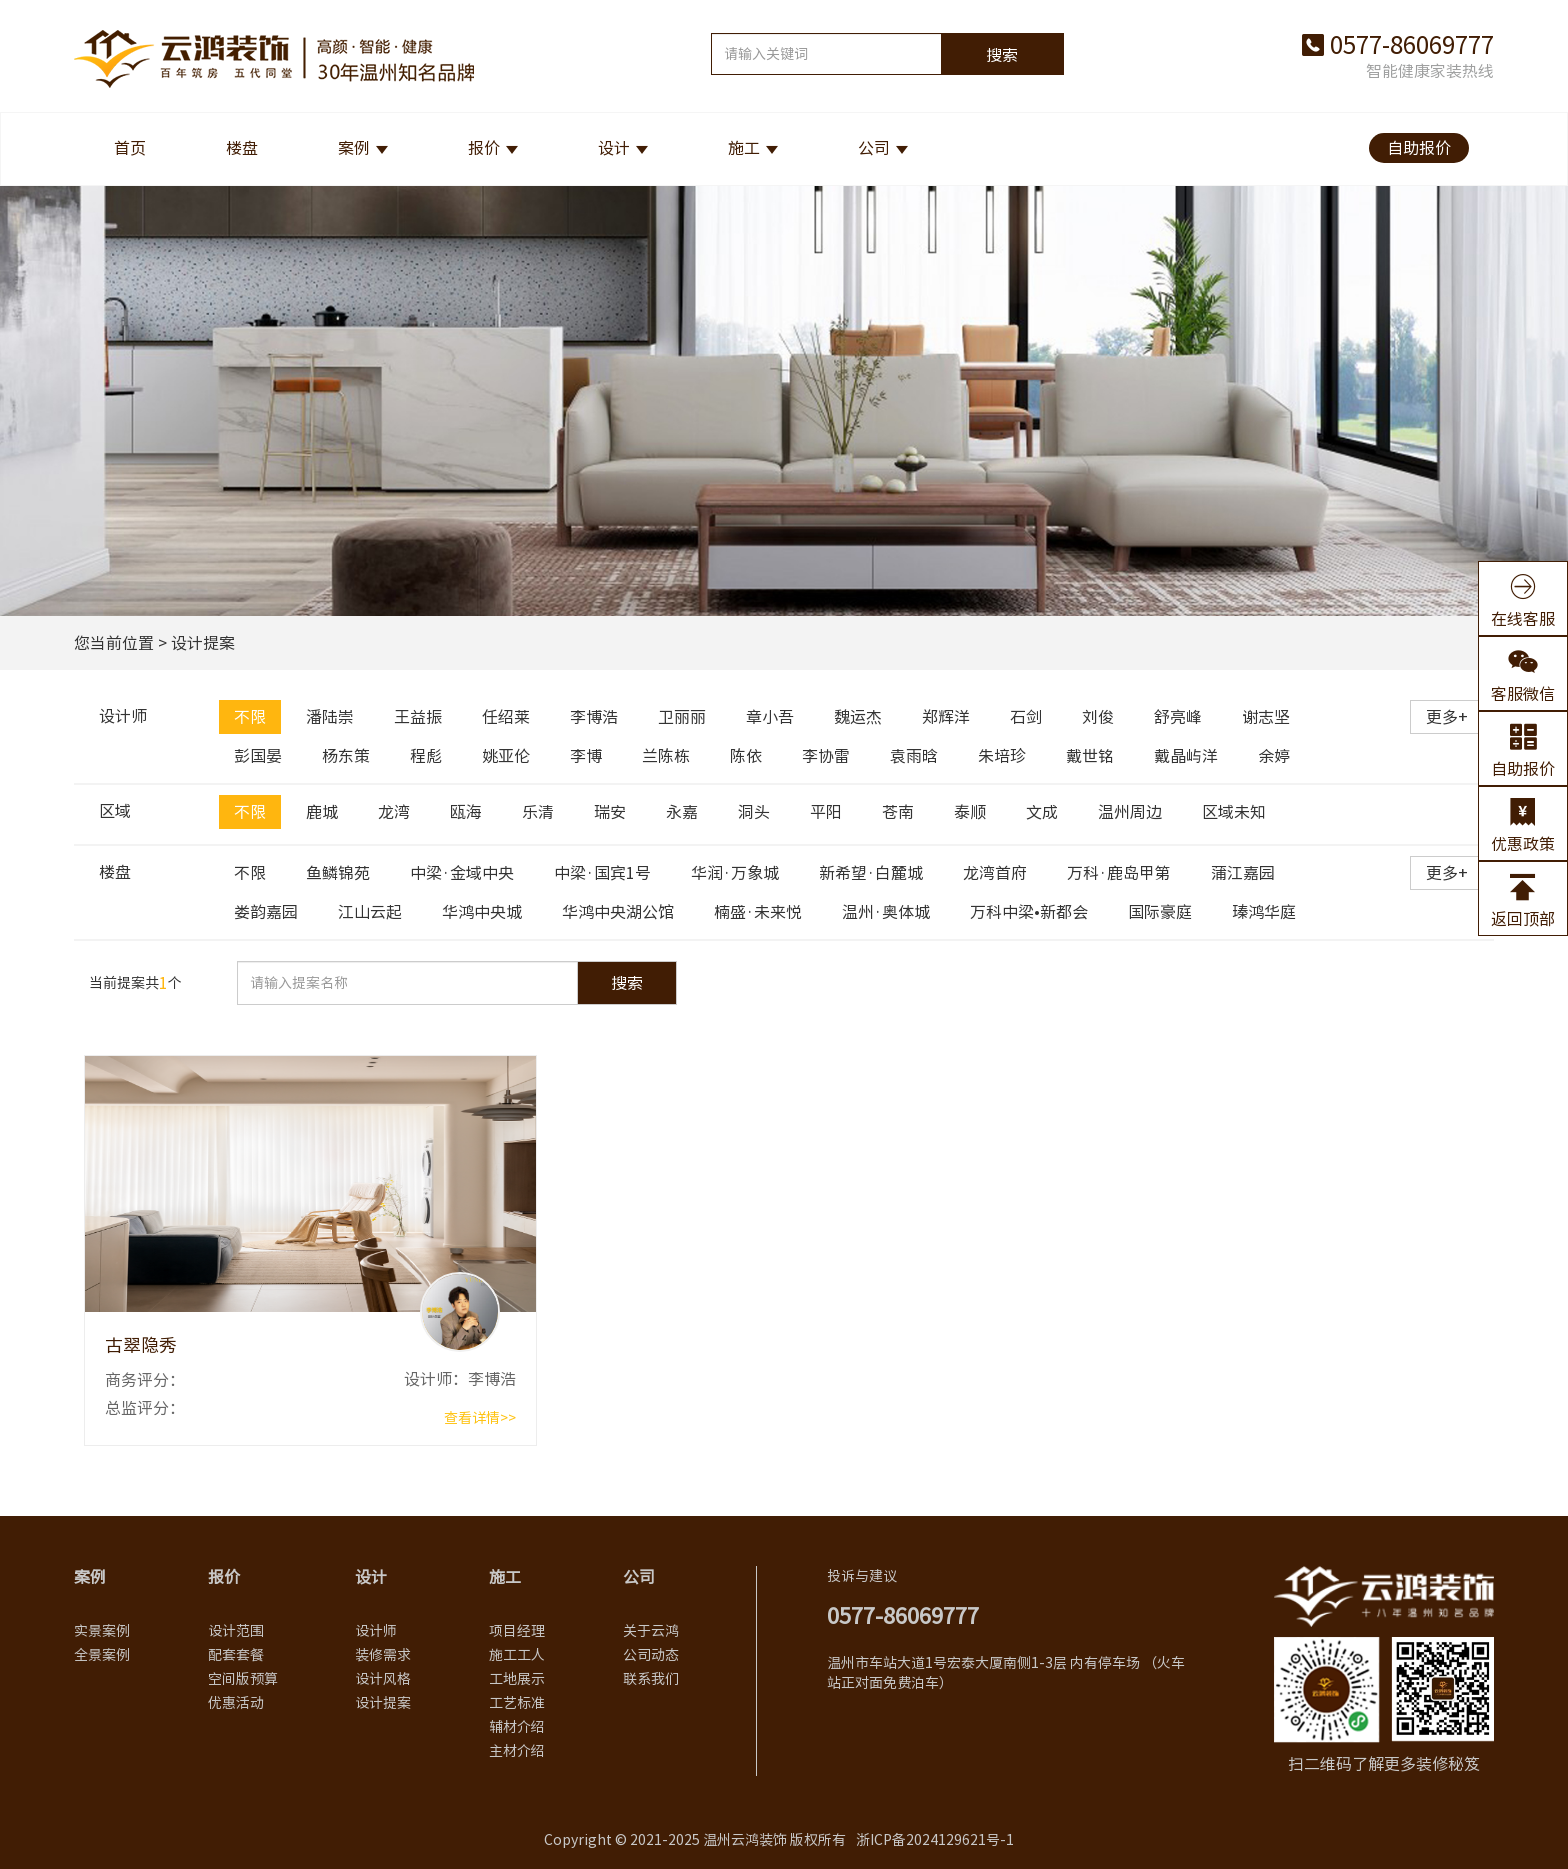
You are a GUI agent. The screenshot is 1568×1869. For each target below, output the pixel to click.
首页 (130, 148)
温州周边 (1130, 812)
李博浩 (594, 717)
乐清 (538, 812)
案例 (354, 148)
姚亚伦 (506, 756)
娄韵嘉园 (266, 912)
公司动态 (651, 1655)
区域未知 (1234, 812)
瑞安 (610, 812)
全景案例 (102, 1655)
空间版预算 (243, 1679)
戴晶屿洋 (1186, 756)
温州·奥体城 (886, 912)
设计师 (376, 1631)
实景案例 (102, 1631)
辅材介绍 (517, 1727)
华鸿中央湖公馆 (618, 912)
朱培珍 (1002, 756)
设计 (614, 148)
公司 (874, 148)
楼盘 (242, 148)
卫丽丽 (682, 717)
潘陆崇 (330, 717)
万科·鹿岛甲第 (1119, 873)
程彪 (426, 756)
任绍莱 (506, 717)
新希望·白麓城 (871, 873)
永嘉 (682, 812)
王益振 (418, 717)
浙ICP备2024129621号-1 (935, 1840)
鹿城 (322, 812)
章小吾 (770, 717)
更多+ (1447, 717)
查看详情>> (480, 1418)
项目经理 (517, 1631)
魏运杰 (858, 717)
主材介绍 (517, 1751)
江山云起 (370, 912)
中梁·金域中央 (462, 873)
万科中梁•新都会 (1029, 912)
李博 (586, 756)
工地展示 (517, 1679)
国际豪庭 (1160, 912)
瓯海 (466, 812)
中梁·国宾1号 (602, 873)
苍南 (898, 812)
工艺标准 (517, 1703)
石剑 (1026, 717)
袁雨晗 (914, 756)
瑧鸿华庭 (1264, 912)
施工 (744, 148)
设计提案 (383, 1703)
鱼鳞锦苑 (338, 873)
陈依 (746, 756)
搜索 (1002, 55)
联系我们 (651, 1679)
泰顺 (970, 812)
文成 (1042, 812)
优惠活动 (236, 1703)
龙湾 (394, 812)
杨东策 (346, 756)
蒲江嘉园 (1243, 873)
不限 (250, 717)
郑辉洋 (946, 717)
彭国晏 (258, 756)
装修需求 (383, 1655)
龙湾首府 (995, 873)
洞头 (754, 812)
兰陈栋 (666, 756)
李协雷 (826, 756)
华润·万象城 (735, 873)
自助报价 (1419, 148)
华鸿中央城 (482, 912)
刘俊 (1098, 717)
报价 (484, 148)
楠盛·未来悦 (758, 912)
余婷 (1274, 756)
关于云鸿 (651, 1631)
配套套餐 (236, 1655)
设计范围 (236, 1631)
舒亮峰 (1178, 717)
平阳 (826, 812)
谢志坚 (1266, 717)
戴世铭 (1090, 756)
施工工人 (517, 1655)
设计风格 (383, 1679)
